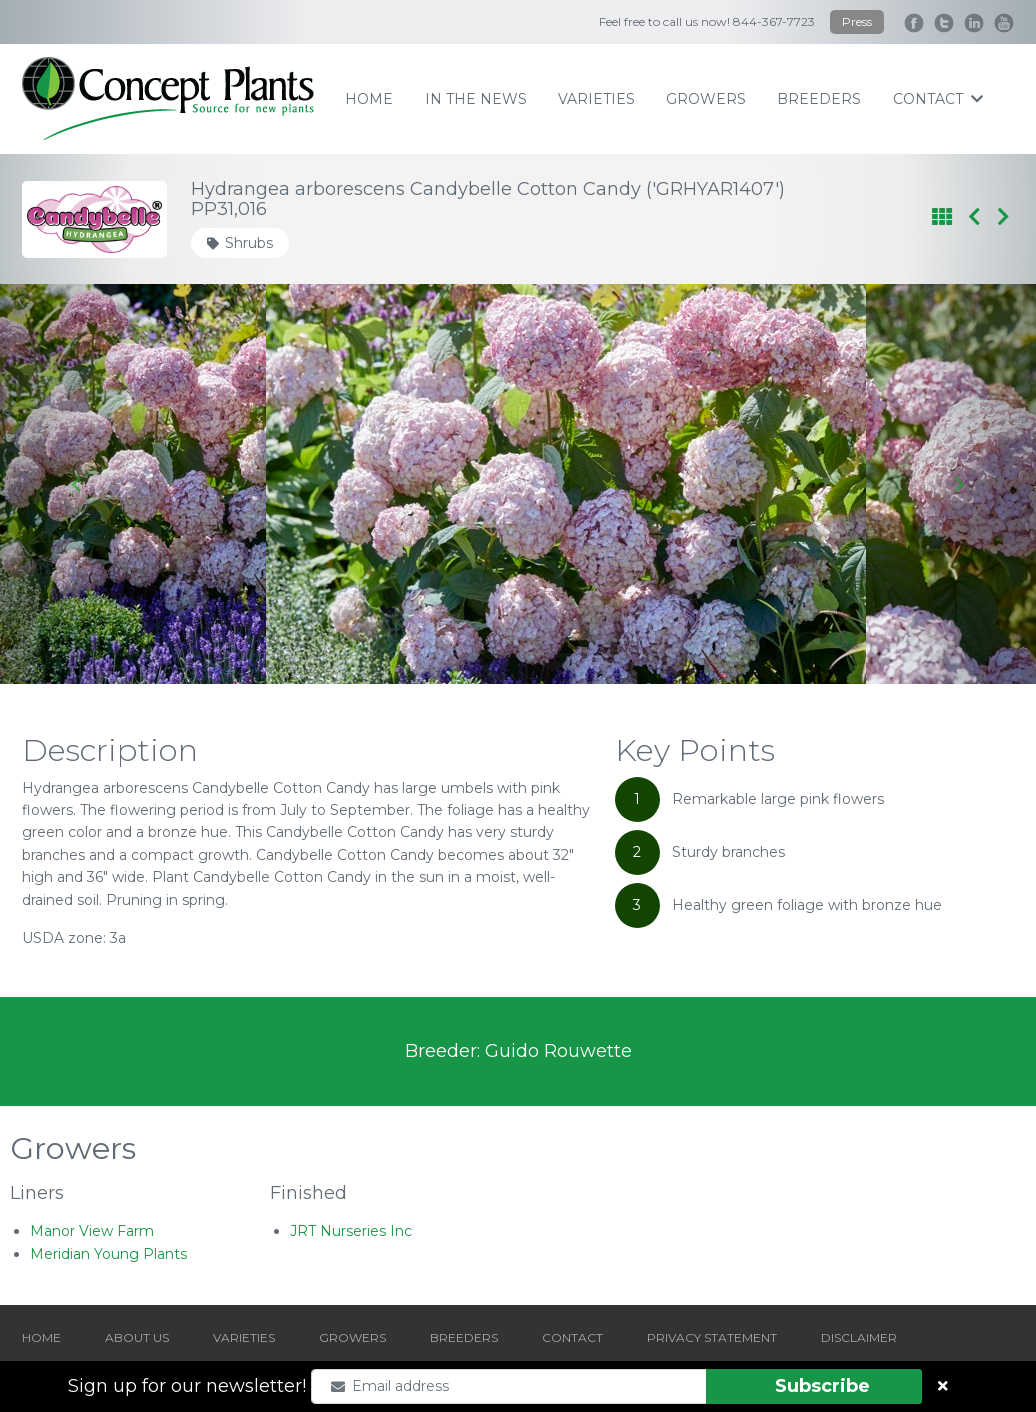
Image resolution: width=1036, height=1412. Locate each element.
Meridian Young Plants (108, 1254)
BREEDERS (464, 1337)
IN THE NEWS (476, 99)
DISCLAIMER (859, 1337)
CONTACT (572, 1337)
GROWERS (352, 1337)
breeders (819, 99)
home (369, 99)
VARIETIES (244, 1337)
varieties (596, 99)
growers (706, 99)
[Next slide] (958, 484)
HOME (41, 1337)
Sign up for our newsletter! (187, 1386)
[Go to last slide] (77, 484)
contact (938, 99)
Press (857, 21)
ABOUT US (137, 1337)
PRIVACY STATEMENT (712, 1337)
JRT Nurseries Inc (351, 1231)
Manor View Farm (92, 1231)
